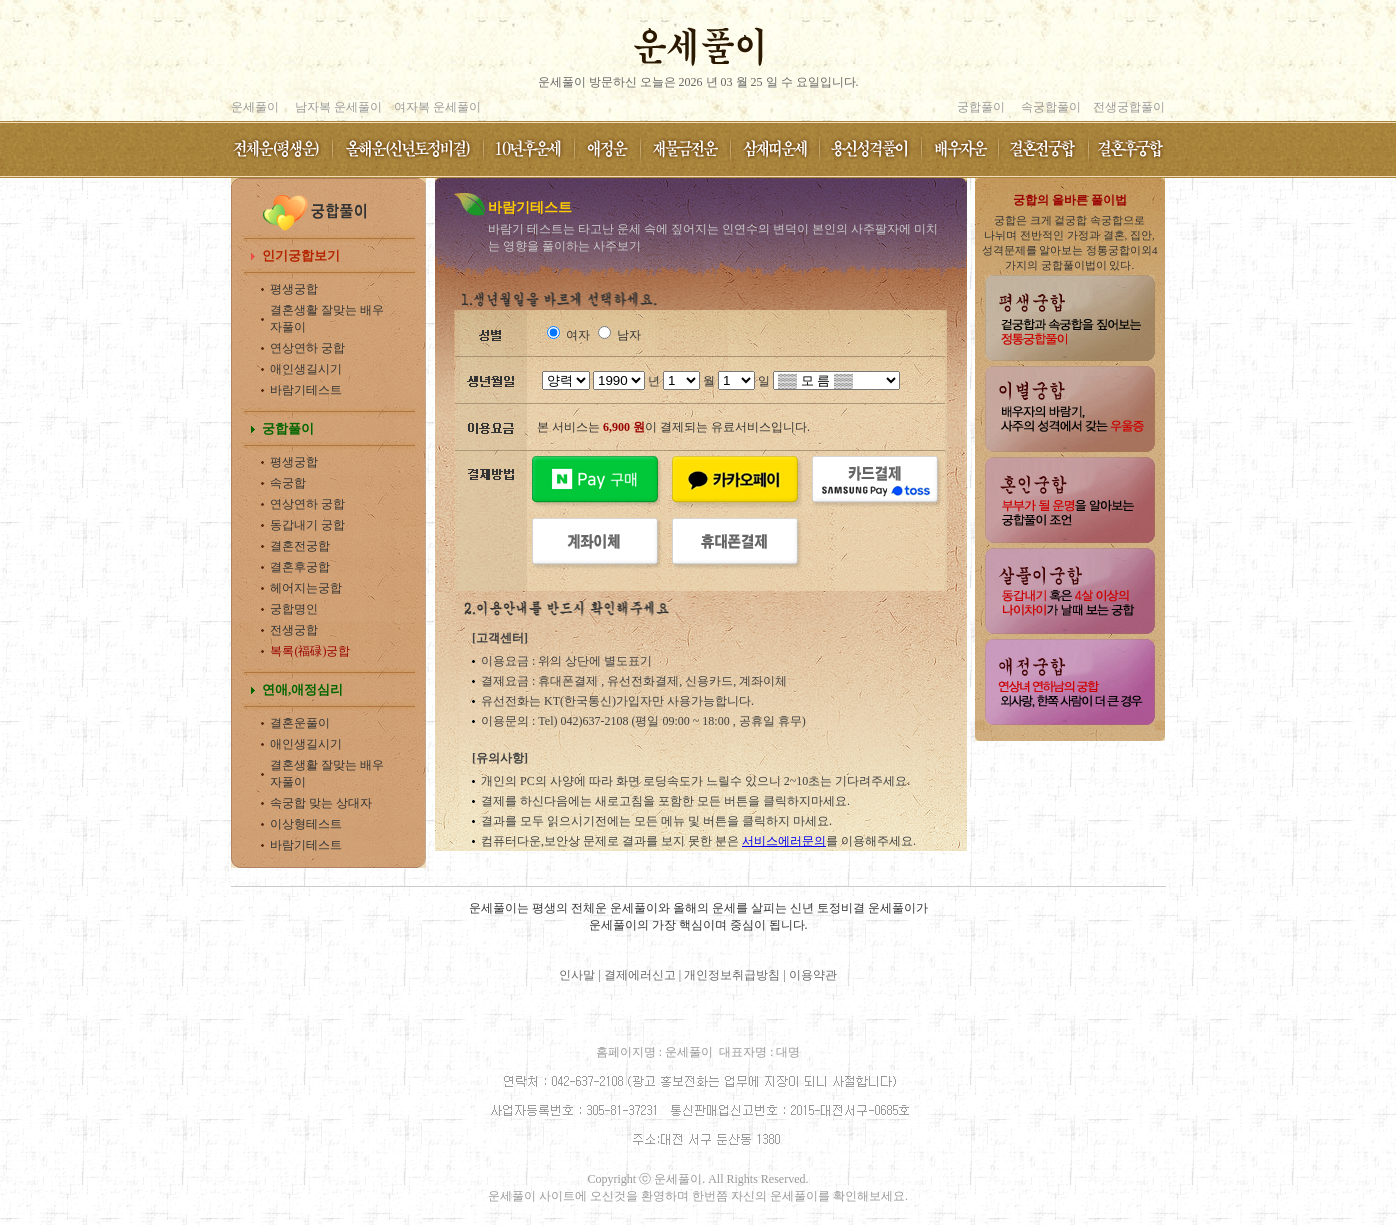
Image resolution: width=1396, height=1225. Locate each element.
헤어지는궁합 (306, 588)
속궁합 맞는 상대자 (321, 803)
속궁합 (288, 483)
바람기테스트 (306, 390)
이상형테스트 (306, 824)
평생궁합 (294, 289)
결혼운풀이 (300, 723)
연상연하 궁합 (307, 348)
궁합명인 (294, 609)
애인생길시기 (306, 369)
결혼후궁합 (300, 567)
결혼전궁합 (300, 546)
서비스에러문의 (784, 841)
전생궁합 (294, 630)
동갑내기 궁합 (307, 525)
